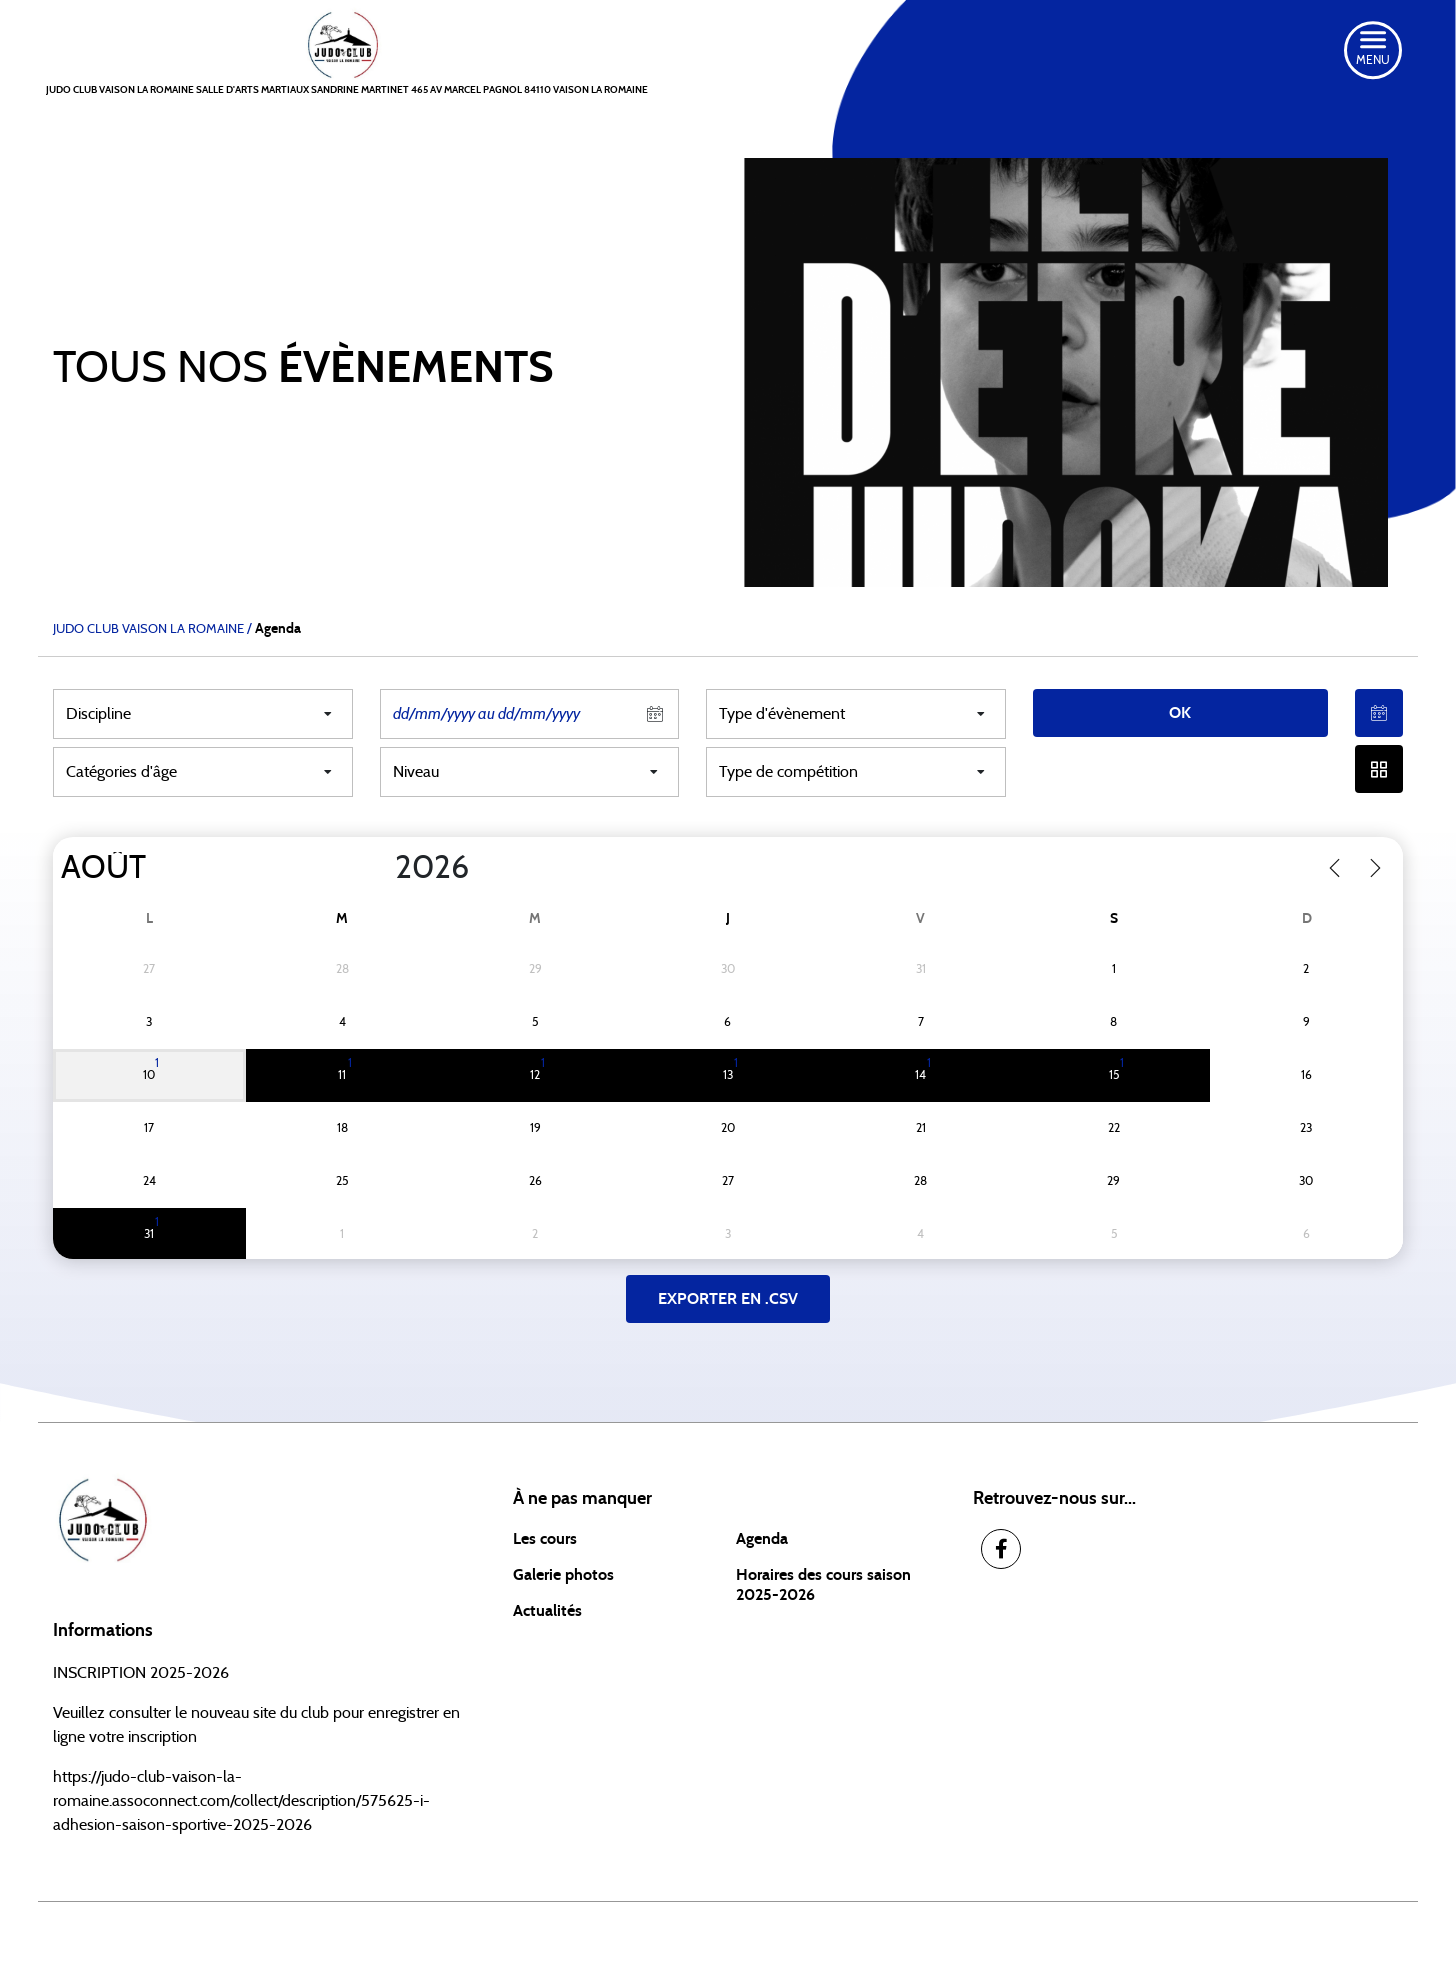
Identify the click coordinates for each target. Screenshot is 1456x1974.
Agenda (762, 1539)
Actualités (547, 1611)
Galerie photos (563, 1575)
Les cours (545, 1539)
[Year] (379, 868)
